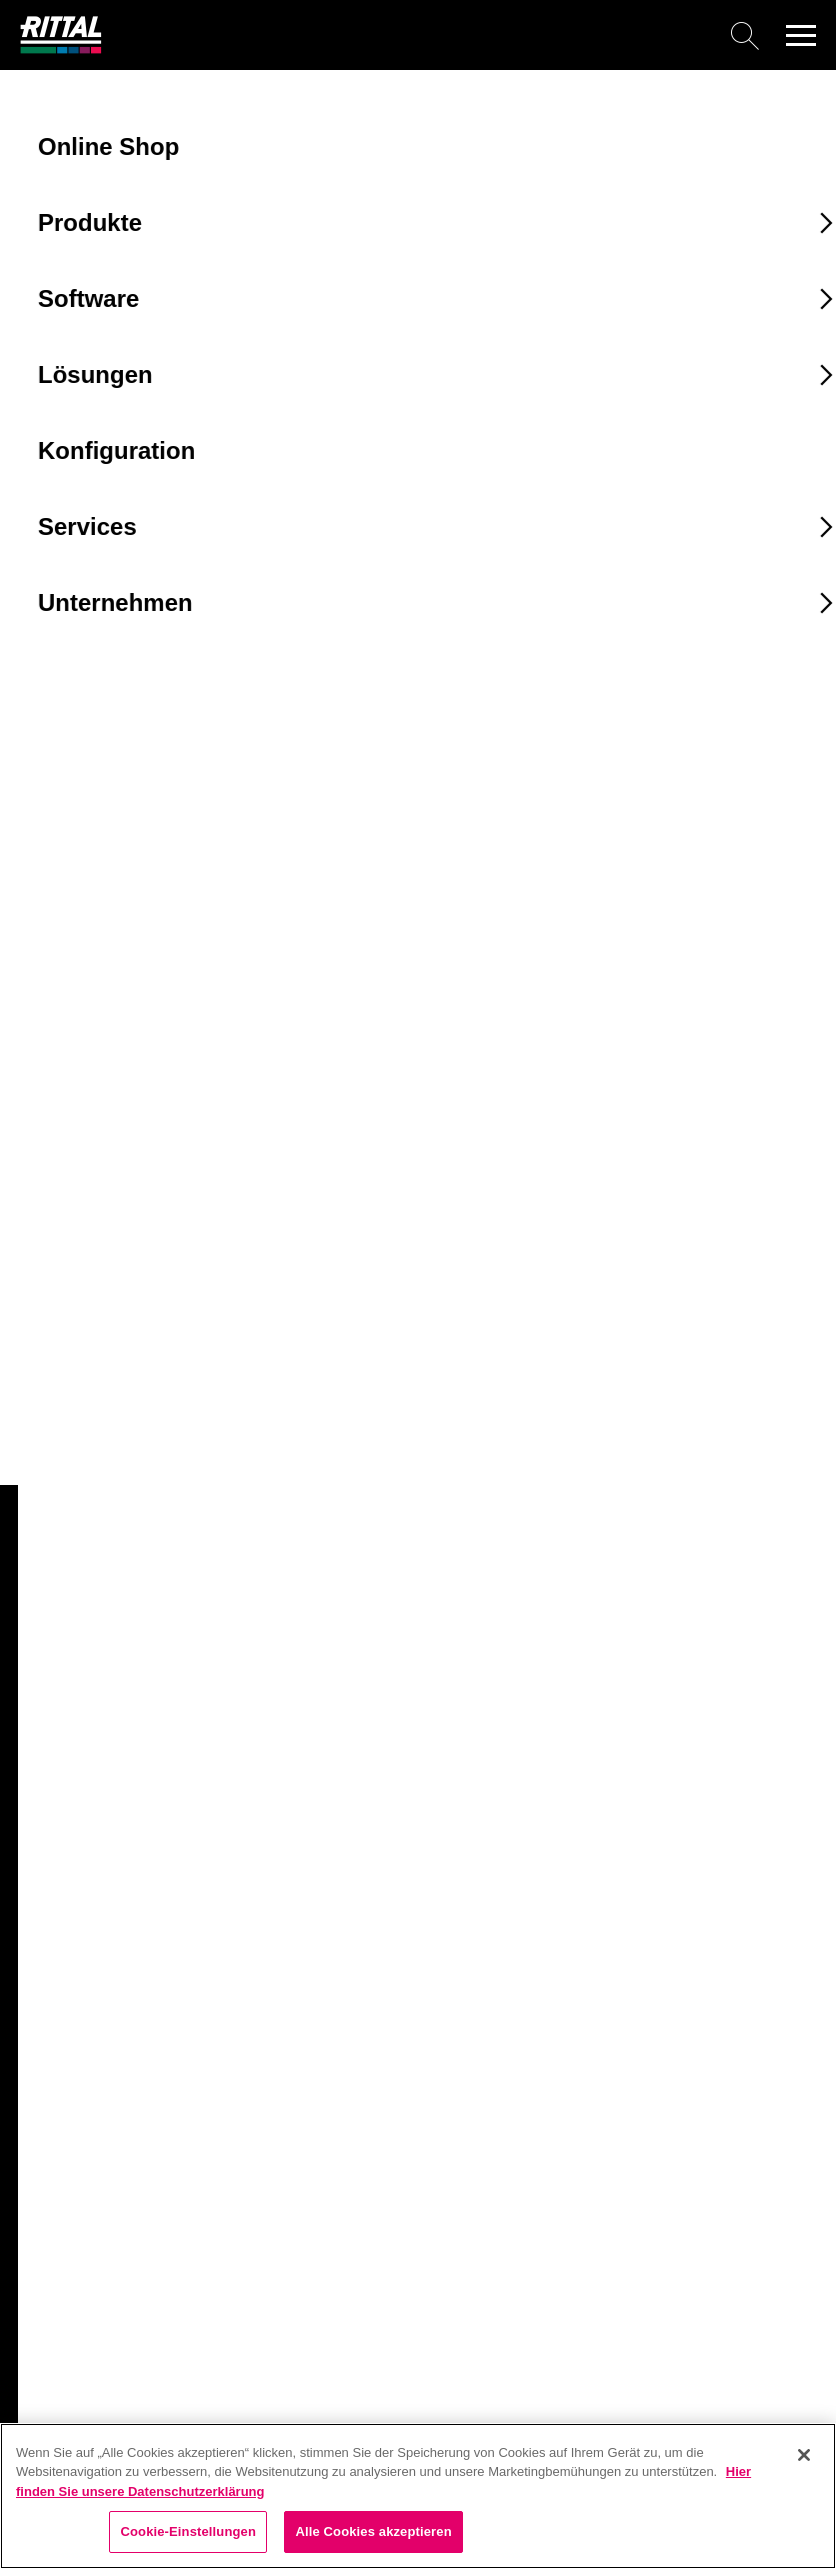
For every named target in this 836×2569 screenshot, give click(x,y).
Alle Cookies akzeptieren (373, 2531)
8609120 (58, 1389)
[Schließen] (804, 2455)
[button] (801, 35)
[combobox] (139, 1097)
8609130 (58, 1426)
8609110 (58, 1352)
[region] (418, 2496)
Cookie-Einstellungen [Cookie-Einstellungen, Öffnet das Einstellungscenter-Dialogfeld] (188, 2531)
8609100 (58, 1315)
